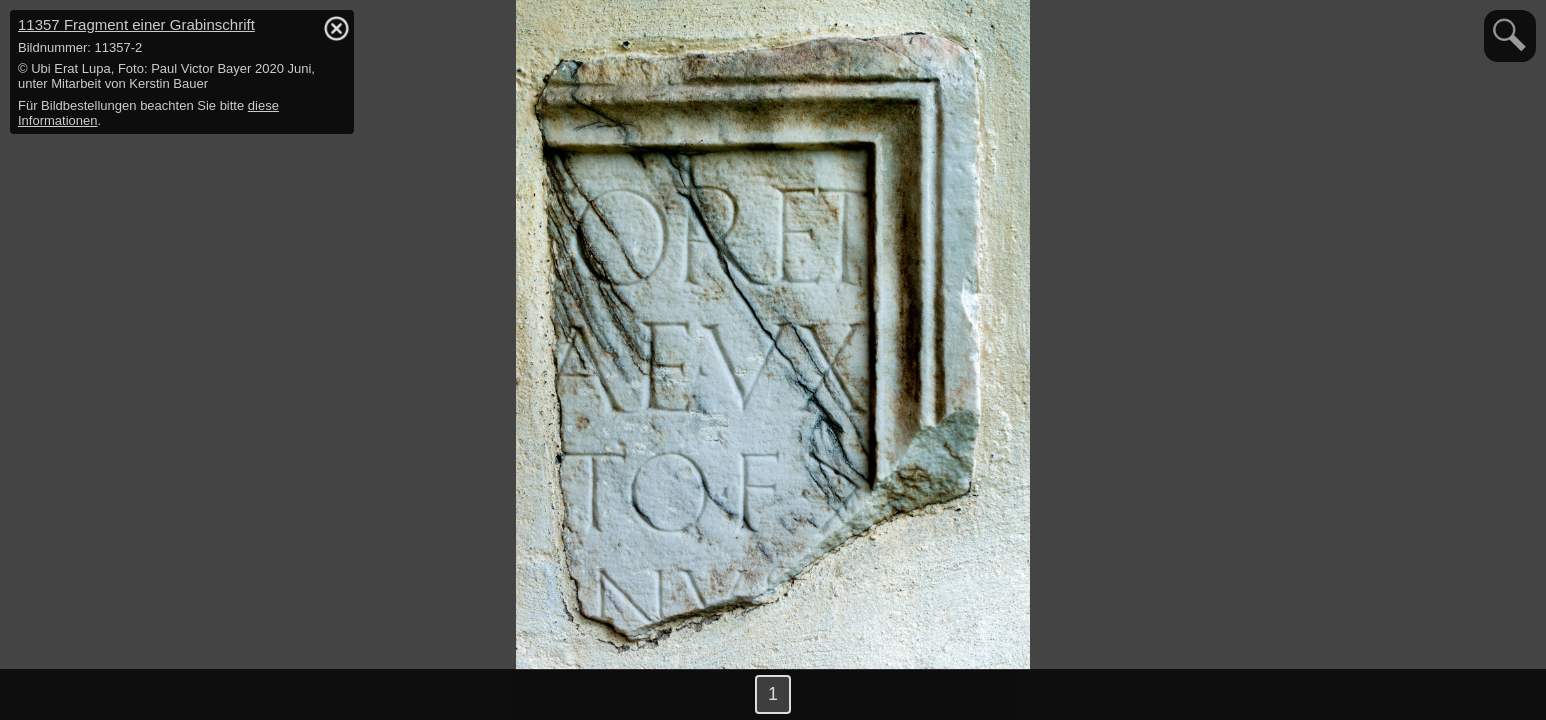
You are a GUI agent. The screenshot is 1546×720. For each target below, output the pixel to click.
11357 (136, 24)
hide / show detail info (336, 28)
